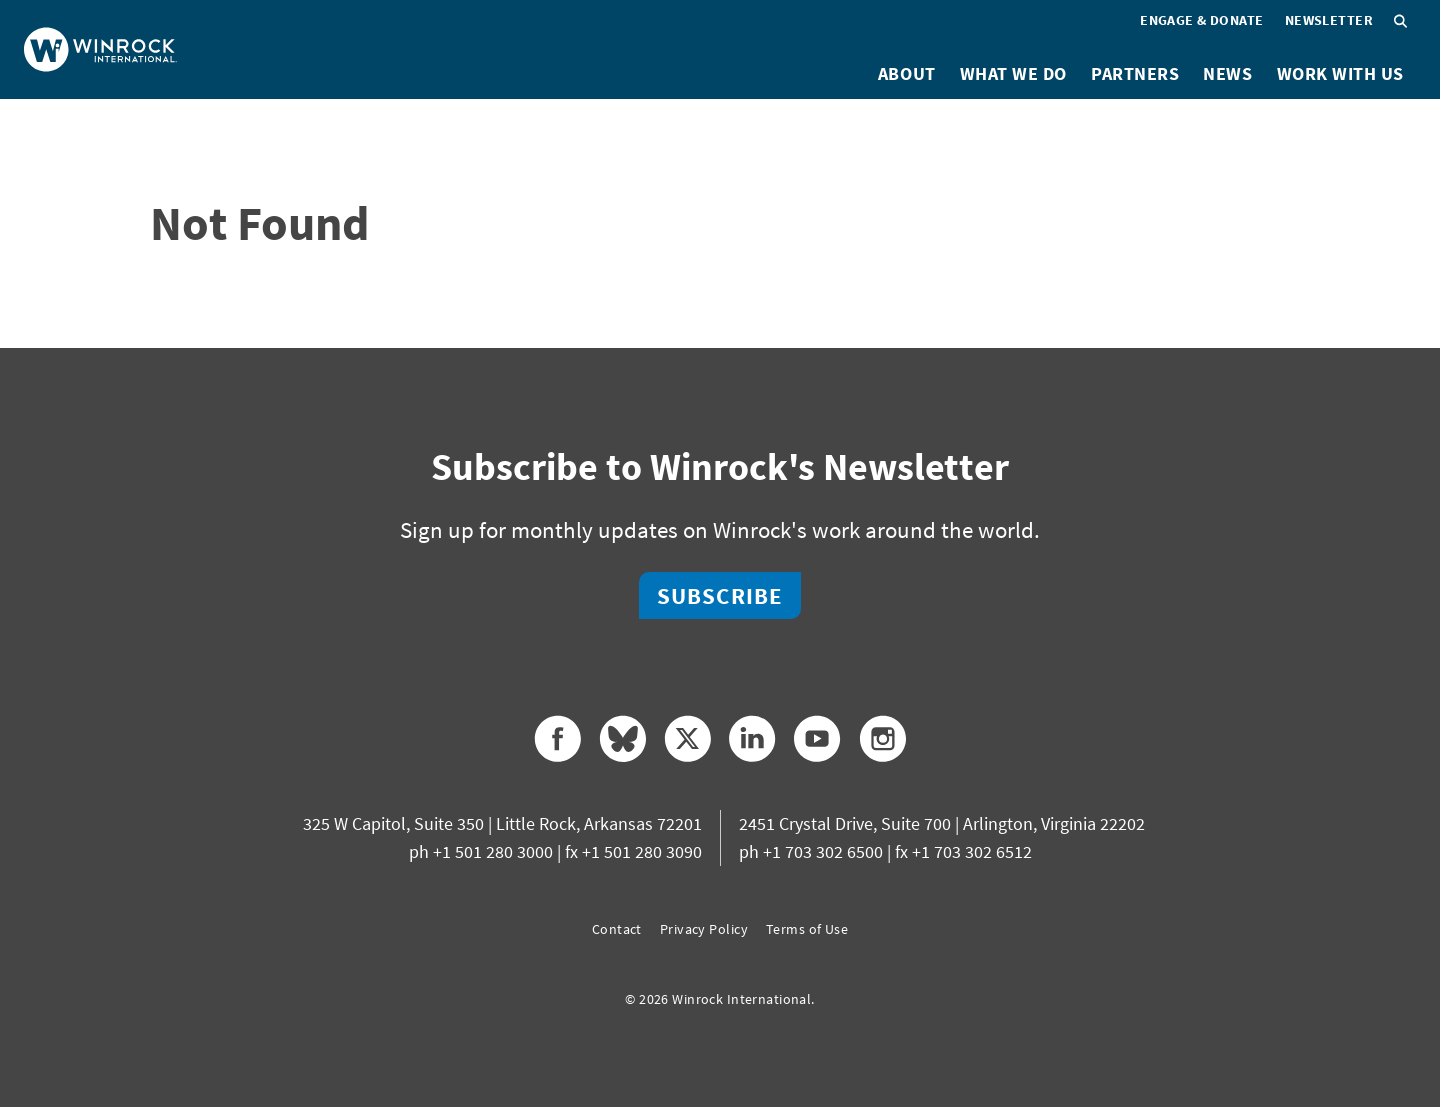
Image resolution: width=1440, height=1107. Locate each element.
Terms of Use (807, 929)
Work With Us (1340, 73)
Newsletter (1329, 20)
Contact (617, 929)
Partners (1135, 73)
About (907, 73)
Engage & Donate (1202, 20)
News (1227, 73)
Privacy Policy (704, 929)
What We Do (1013, 73)
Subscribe (720, 595)
